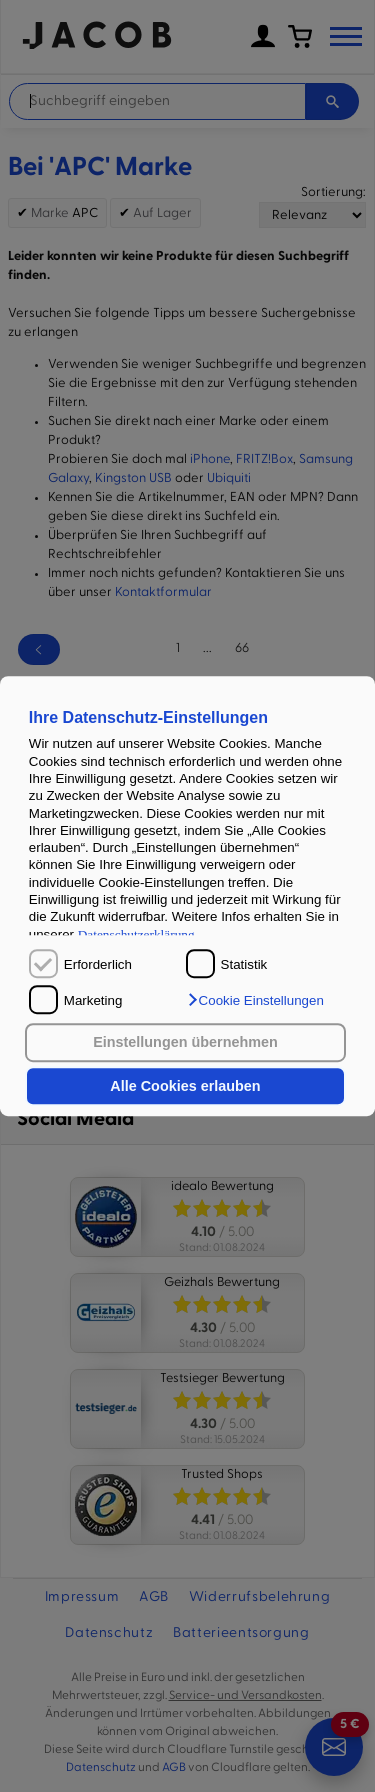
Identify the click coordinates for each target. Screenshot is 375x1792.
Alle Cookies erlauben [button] (185, 1086)
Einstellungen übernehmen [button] (185, 1043)
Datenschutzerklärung (136, 934)
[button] (255, 1000)
